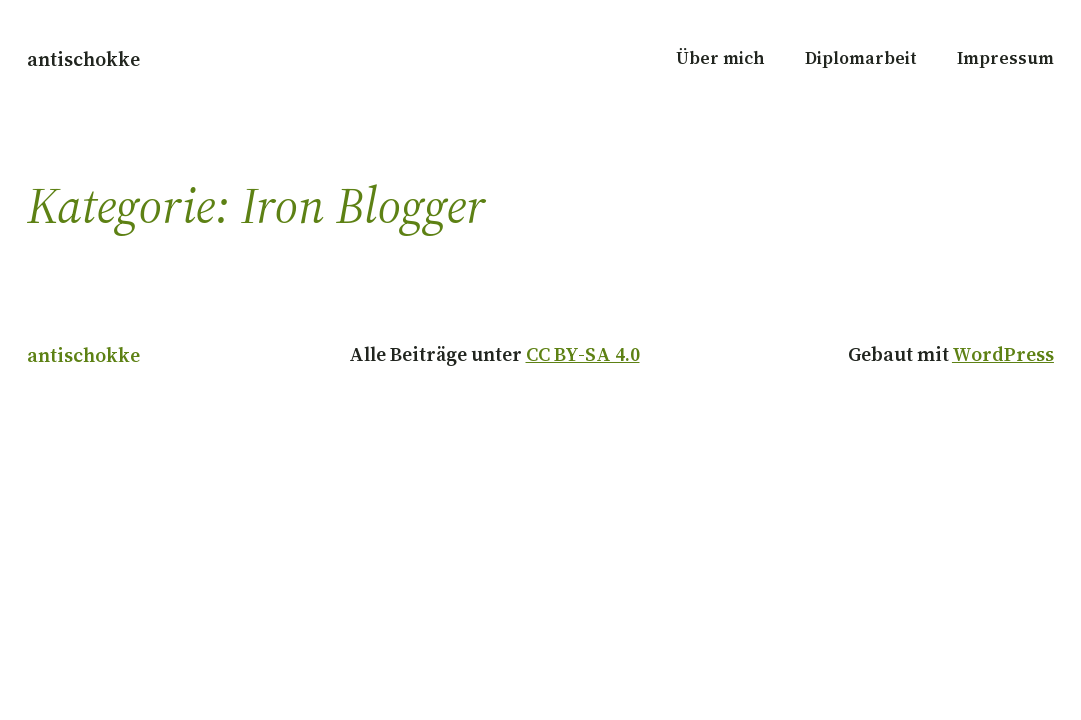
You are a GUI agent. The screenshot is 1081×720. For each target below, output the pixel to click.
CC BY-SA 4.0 (583, 354)
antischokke (83, 59)
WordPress (1003, 354)
